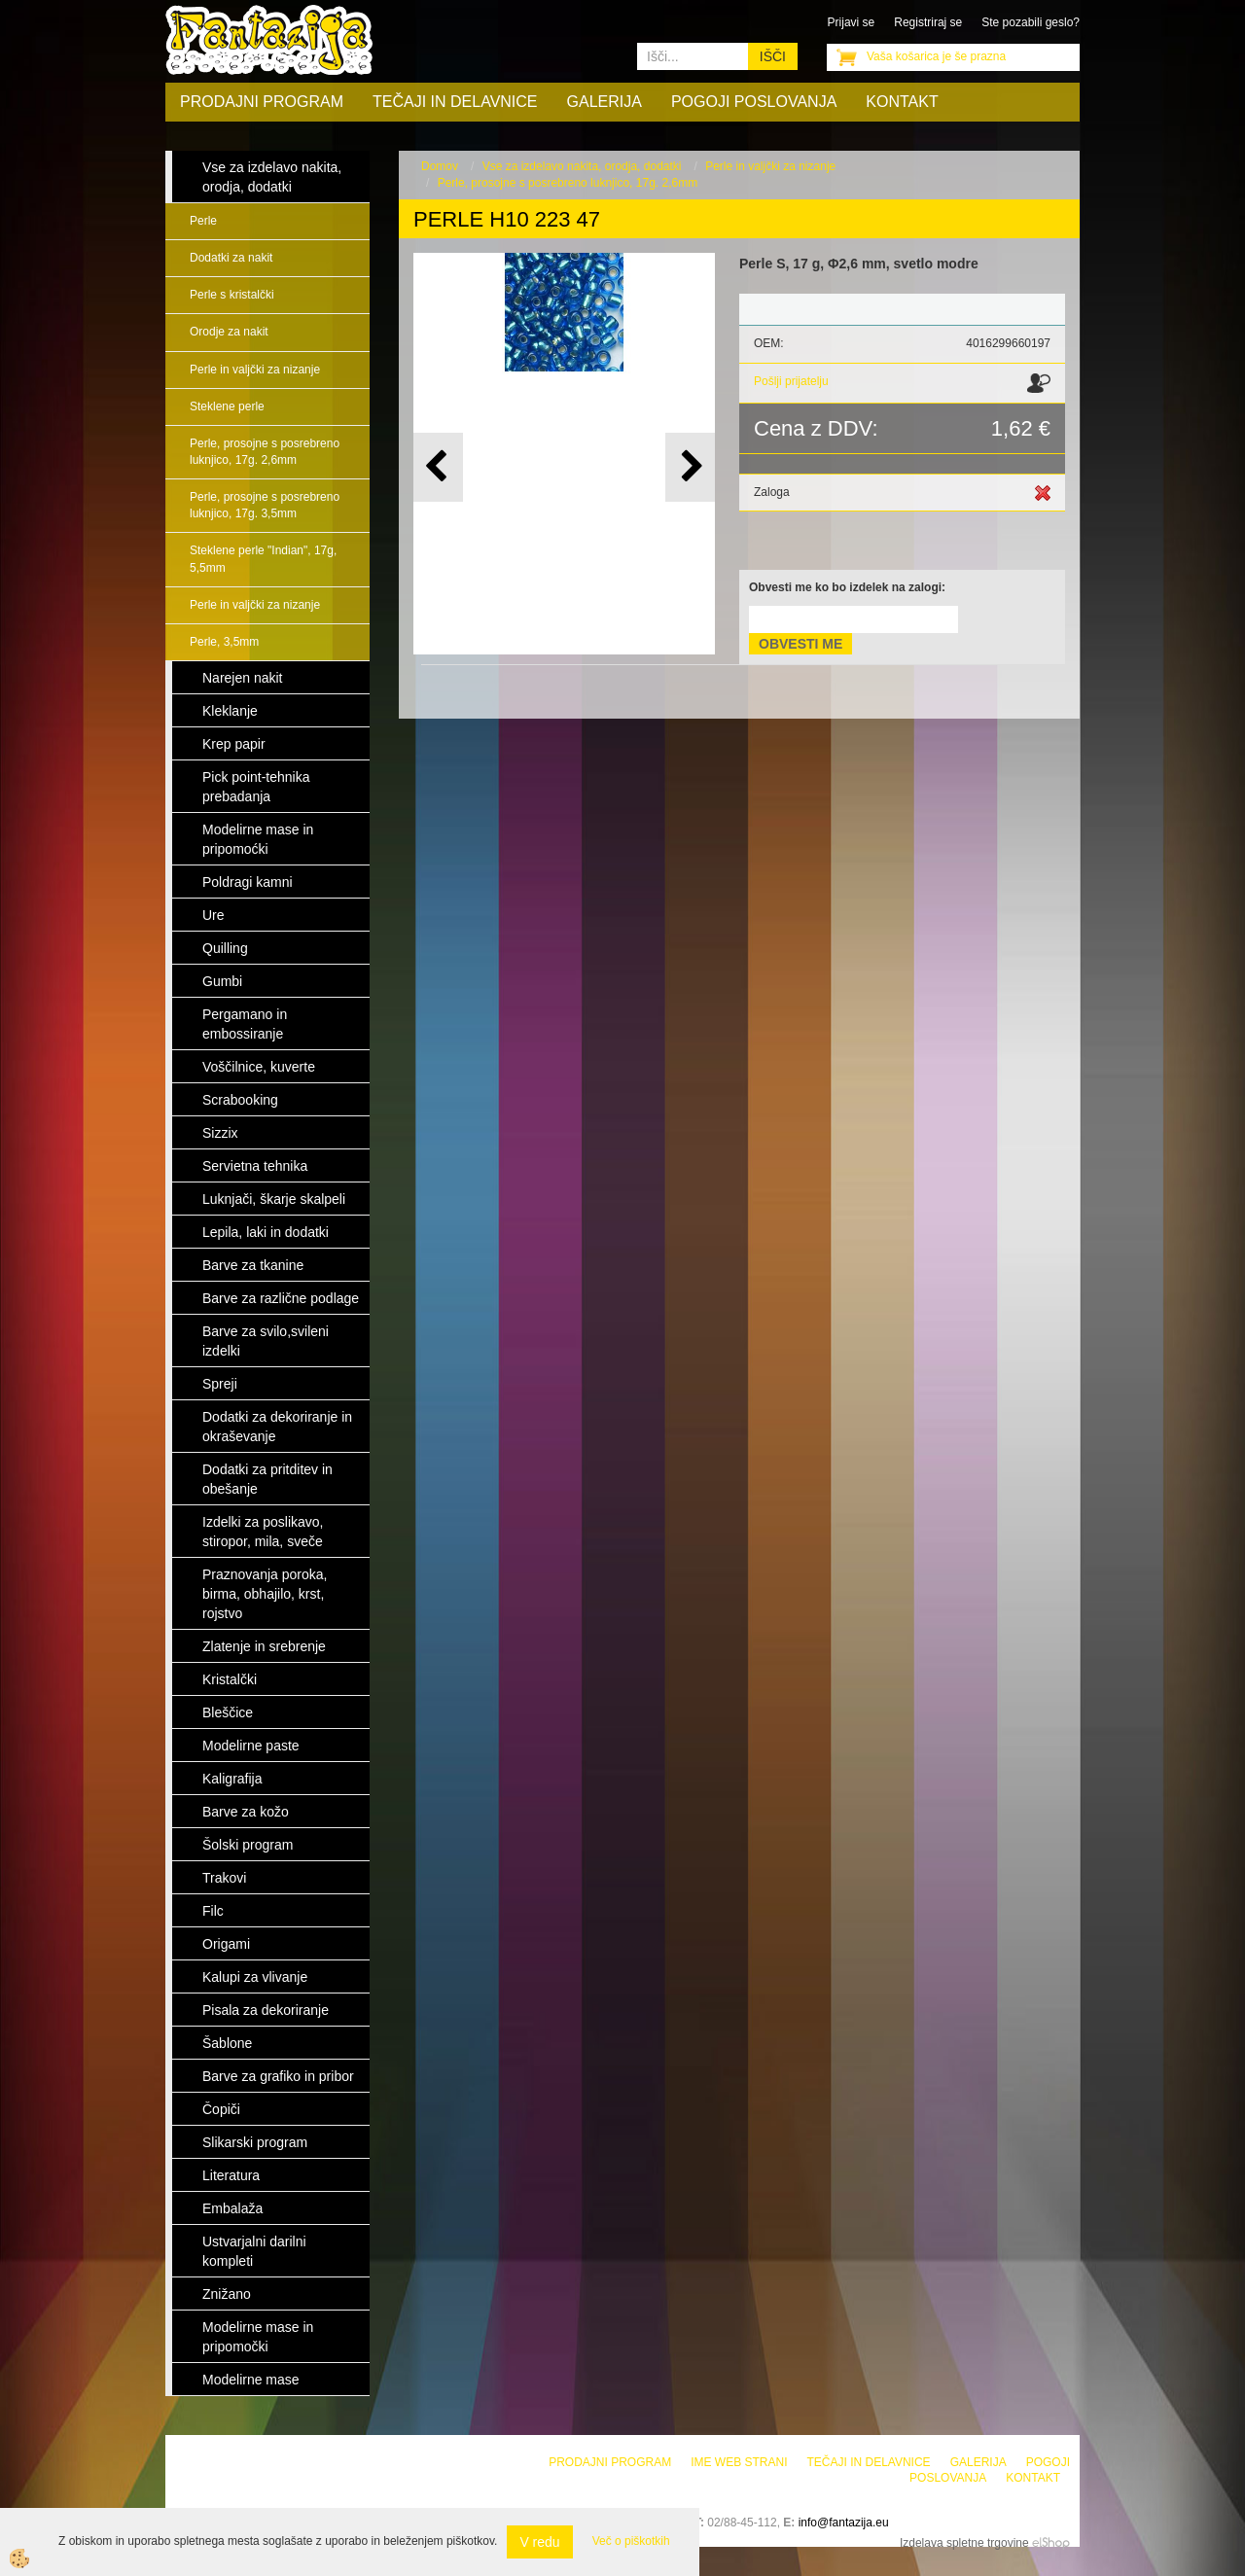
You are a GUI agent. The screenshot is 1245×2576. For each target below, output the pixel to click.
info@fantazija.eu (844, 2522)
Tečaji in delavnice (455, 101)
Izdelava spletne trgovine (964, 2543)
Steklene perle (227, 406)
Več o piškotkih (631, 2541)
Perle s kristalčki (232, 294)
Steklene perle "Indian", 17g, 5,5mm (263, 559)
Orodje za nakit (229, 331)
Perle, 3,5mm (224, 642)
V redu (539, 2542)
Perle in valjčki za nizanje (255, 369)
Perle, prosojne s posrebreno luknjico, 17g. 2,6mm (264, 452)
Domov (439, 166)
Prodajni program (261, 101)
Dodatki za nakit (231, 258)
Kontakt (902, 101)
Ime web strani (739, 2462)
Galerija (604, 101)
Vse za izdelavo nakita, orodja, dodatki (582, 166)
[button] (690, 467)
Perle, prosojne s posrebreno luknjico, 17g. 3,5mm (264, 505)
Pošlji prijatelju (791, 381)
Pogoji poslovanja (753, 101)
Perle (203, 221)
